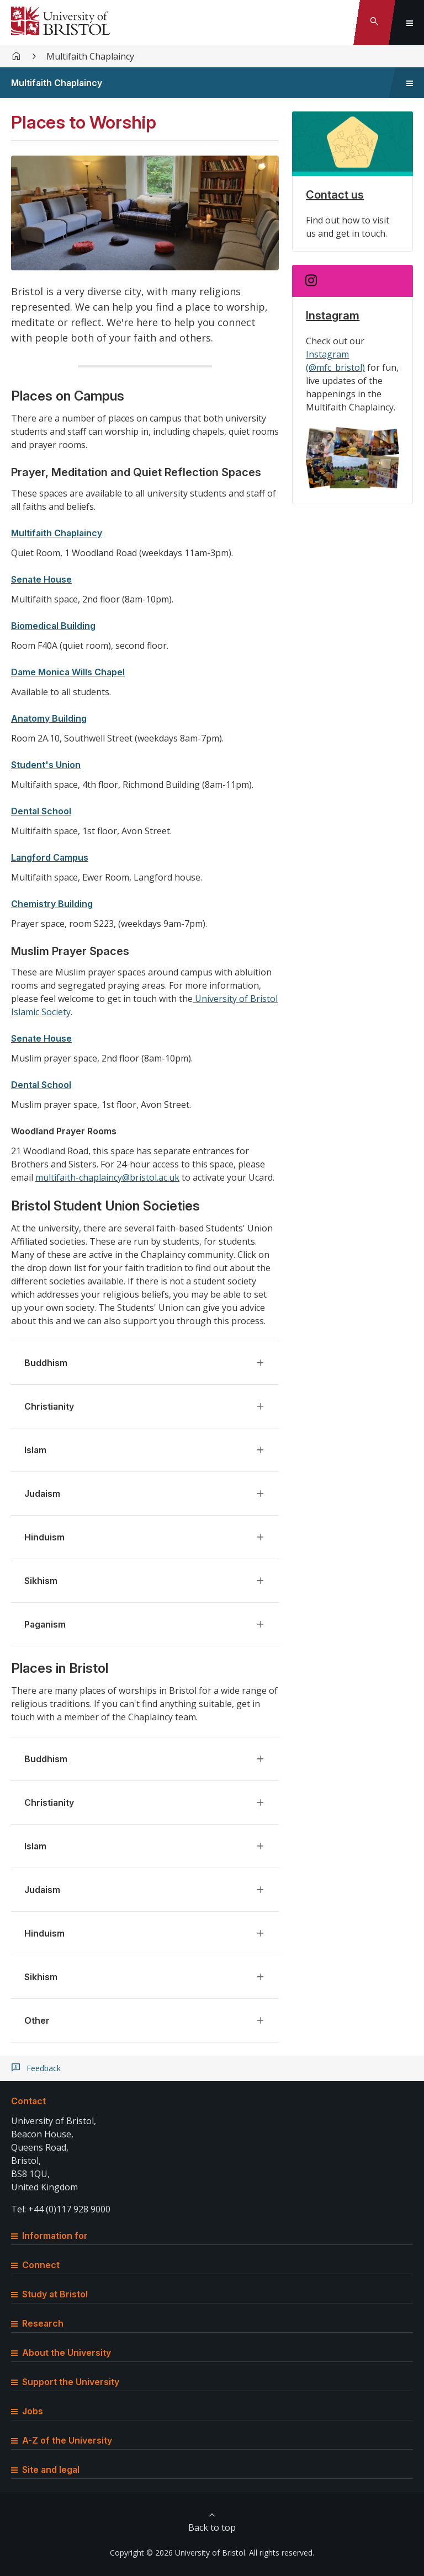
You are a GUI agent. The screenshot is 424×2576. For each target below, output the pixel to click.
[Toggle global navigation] (409, 22)
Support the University (65, 2381)
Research (37, 2323)
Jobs (27, 2411)
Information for (49, 2235)
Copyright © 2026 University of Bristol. (178, 2552)
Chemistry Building (52, 903)
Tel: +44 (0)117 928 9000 (60, 2209)
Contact (28, 2100)
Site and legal (45, 2469)
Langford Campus (49, 857)
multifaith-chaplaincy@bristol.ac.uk (107, 1177)
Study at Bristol (49, 2294)
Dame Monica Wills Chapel (68, 672)
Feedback (43, 2068)
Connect (35, 2264)
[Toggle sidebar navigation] (409, 82)
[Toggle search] (374, 22)
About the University (61, 2352)
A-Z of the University (61, 2440)
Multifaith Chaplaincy (90, 56)
